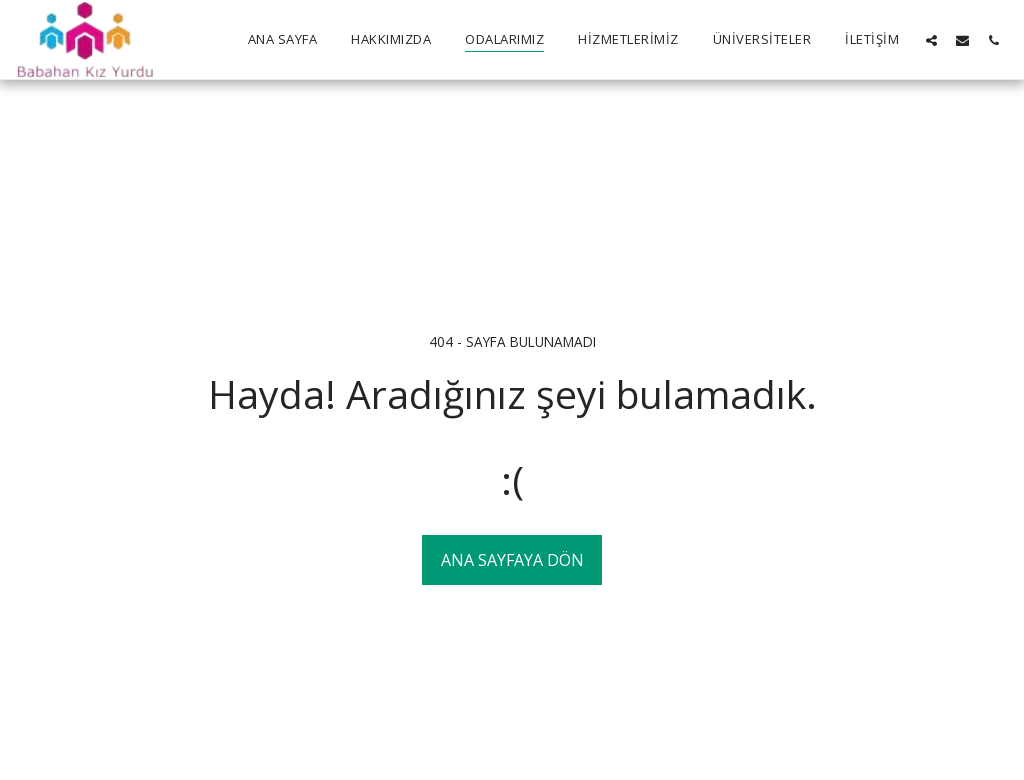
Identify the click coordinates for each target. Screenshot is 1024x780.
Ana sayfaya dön (512, 560)
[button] (931, 40)
